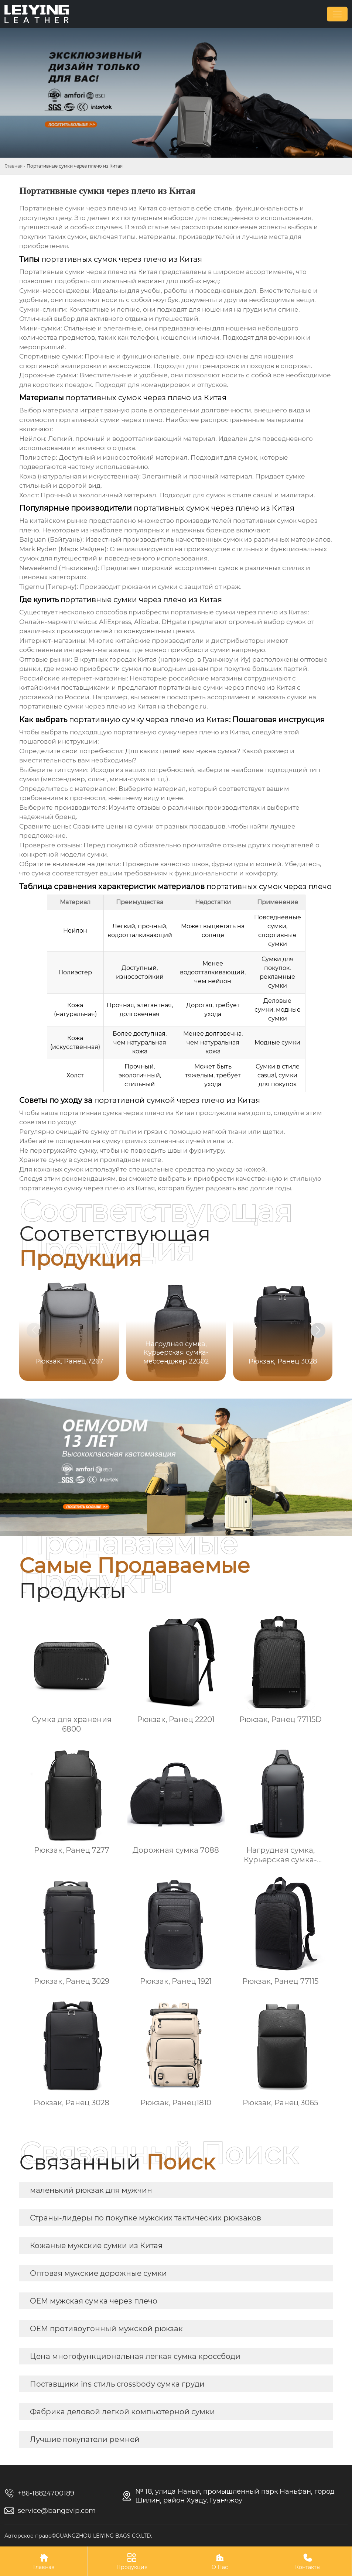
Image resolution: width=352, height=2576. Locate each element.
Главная (13, 166)
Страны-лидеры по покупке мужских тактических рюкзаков (145, 2217)
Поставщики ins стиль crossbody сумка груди (117, 2384)
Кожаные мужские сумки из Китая (96, 2245)
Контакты (308, 2561)
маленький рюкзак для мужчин (91, 2190)
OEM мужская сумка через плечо (93, 2301)
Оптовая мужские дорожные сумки (98, 2273)
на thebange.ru (112, 706)
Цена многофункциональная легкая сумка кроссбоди (135, 2356)
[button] (318, 1330)
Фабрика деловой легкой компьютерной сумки (122, 2411)
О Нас (220, 2561)
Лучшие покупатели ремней (85, 2439)
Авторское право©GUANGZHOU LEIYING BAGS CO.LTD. (78, 2535)
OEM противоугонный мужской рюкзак (106, 2328)
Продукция (131, 2561)
